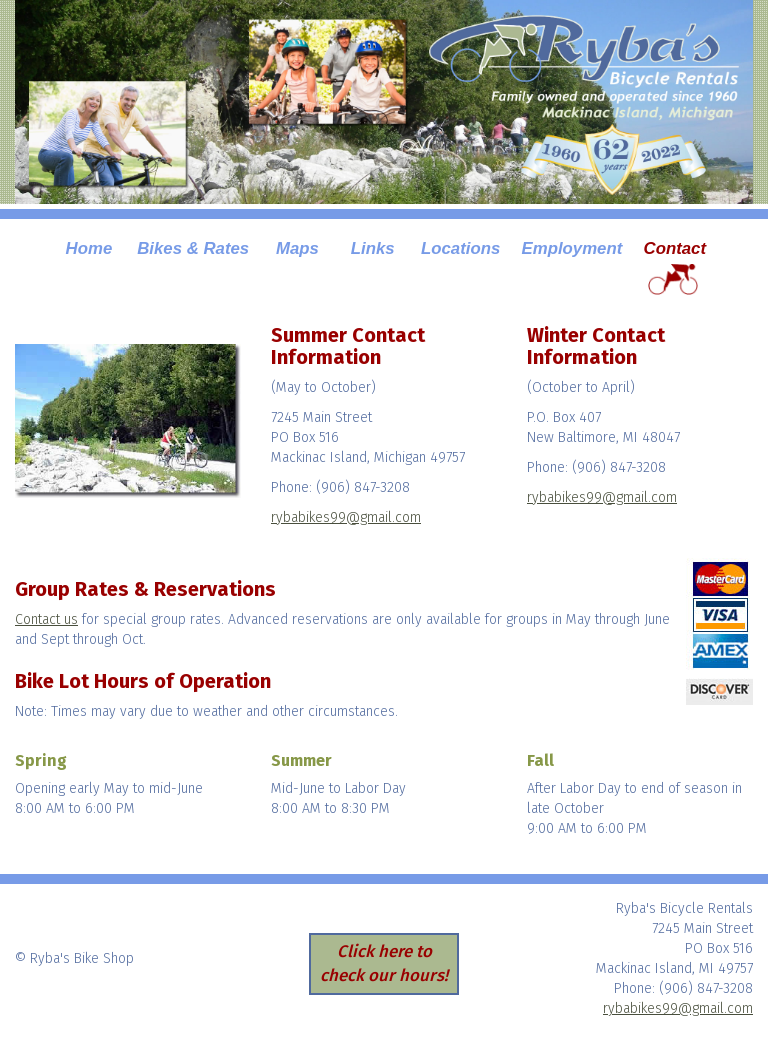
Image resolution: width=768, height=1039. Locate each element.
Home (89, 248)
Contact (675, 248)
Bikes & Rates (193, 248)
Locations (460, 248)
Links (373, 248)
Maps (297, 248)
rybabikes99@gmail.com (346, 517)
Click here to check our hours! (384, 963)
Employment (572, 248)
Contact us (46, 619)
